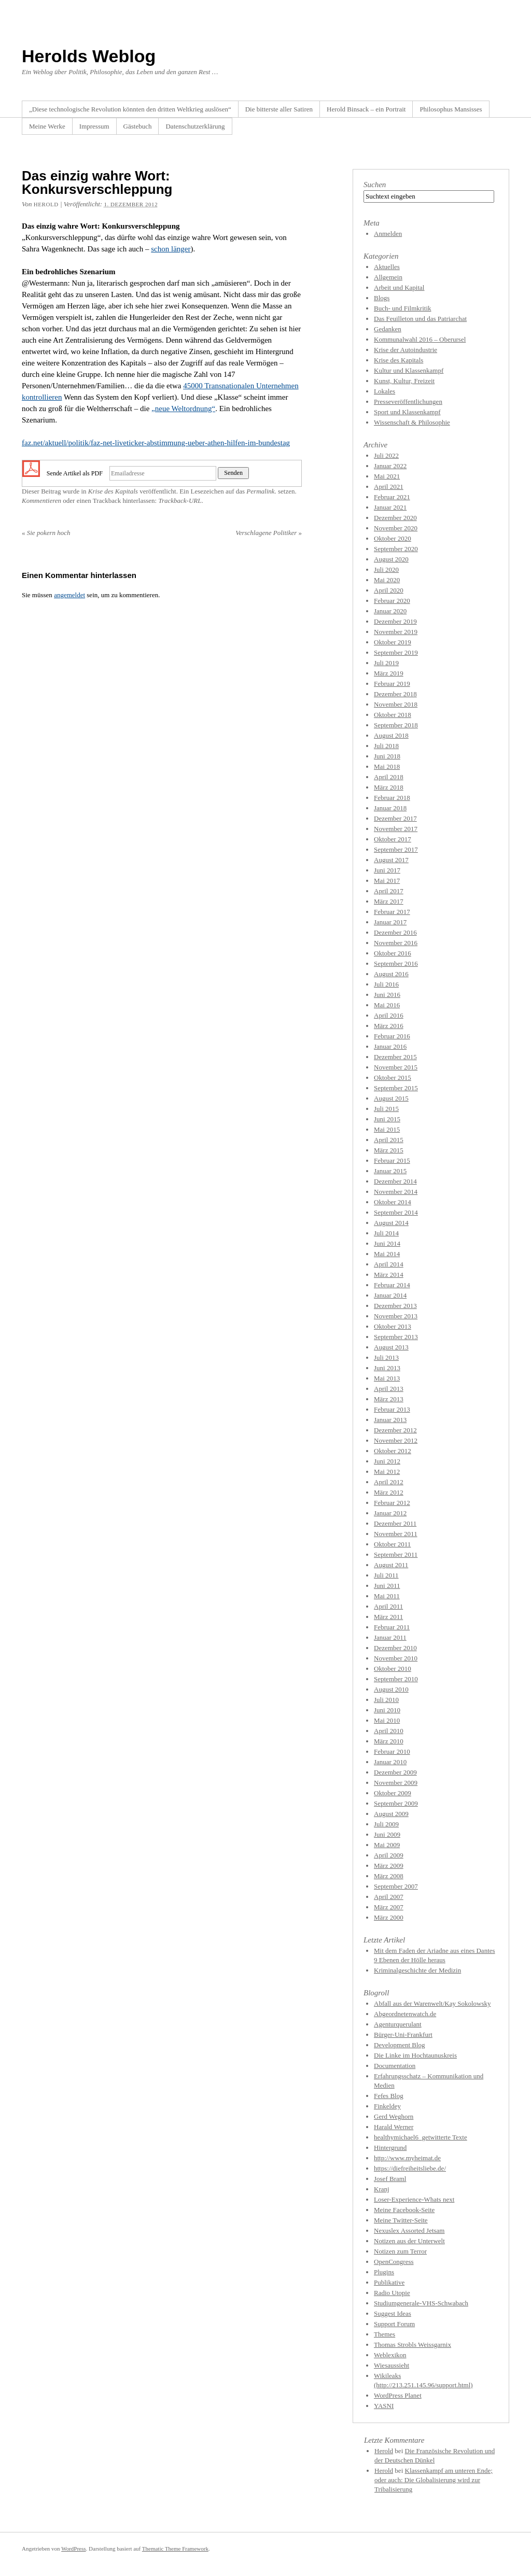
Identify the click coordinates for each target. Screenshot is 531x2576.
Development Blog (399, 2045)
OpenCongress (394, 2261)
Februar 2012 (392, 1503)
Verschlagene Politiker (268, 533)
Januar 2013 (390, 1420)
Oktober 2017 (392, 839)
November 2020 (395, 528)
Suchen (375, 184)
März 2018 (388, 787)
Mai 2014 (387, 1254)
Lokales (384, 391)
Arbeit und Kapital (399, 287)
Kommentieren (41, 500)
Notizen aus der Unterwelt (409, 2241)
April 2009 (388, 1855)
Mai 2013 (387, 1378)
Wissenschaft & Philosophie (412, 422)
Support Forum (394, 2324)
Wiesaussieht (391, 2365)
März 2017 (388, 901)
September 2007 (396, 1886)
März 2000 (388, 1917)
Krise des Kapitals (113, 491)
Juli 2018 (386, 746)
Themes (384, 2334)
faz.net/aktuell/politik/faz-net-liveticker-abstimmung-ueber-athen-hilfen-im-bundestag (156, 443)
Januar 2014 (390, 1295)
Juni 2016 (387, 994)
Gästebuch (137, 126)
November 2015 (395, 1067)
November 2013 (395, 1316)
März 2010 (388, 1741)
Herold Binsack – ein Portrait (366, 109)
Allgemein (388, 277)
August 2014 (391, 1223)
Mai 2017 (387, 880)
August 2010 (391, 1689)
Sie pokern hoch (46, 533)
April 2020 (388, 590)
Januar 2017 (390, 922)
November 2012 (395, 1440)
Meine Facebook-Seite (404, 2210)
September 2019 (396, 652)
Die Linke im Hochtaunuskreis (415, 2055)
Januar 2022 (390, 466)
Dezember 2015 (395, 1057)
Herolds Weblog (89, 56)
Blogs (381, 298)
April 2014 (388, 1264)
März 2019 (388, 673)
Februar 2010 (392, 1751)
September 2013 (396, 1337)
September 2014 (396, 1212)
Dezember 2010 (395, 1648)
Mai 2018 (387, 766)
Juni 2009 (387, 1834)
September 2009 (396, 1803)
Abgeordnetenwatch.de (405, 2014)
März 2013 (388, 1399)
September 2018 (396, 725)
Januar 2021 (390, 507)
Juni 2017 (387, 870)
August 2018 (391, 735)
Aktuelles (387, 267)
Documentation (394, 2066)
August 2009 (391, 1814)
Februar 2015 (392, 1160)
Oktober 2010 (392, 1668)
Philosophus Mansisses (451, 109)
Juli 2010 (386, 1700)
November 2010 (395, 1658)
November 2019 (395, 632)
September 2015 (396, 1088)
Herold (46, 204)
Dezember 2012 (395, 1430)
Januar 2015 (390, 1171)
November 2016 (395, 943)
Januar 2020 (390, 611)
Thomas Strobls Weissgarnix (412, 2344)
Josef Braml (390, 2179)
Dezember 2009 (395, 1772)
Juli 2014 (386, 1233)
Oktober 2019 (392, 642)
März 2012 (388, 1492)
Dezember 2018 (395, 694)
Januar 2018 (390, 808)
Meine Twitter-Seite (401, 2220)
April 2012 (388, 1482)
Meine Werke (47, 126)
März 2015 (388, 1150)
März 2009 (388, 1865)
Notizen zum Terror (400, 2251)
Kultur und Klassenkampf (408, 370)
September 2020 (396, 549)
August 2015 (391, 1098)
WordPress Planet (398, 2395)
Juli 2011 (386, 1575)
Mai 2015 (387, 1129)
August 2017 (391, 860)
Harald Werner (393, 2127)
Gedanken (387, 329)
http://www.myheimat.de (407, 2158)
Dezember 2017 (395, 818)
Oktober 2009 (392, 1793)
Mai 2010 (387, 1720)
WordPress (73, 2548)
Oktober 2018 (392, 715)
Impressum (94, 126)
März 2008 (388, 1876)
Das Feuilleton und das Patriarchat (420, 318)
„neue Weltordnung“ (183, 408)
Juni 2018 (387, 756)
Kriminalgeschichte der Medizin (417, 1970)
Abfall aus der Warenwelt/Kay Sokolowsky (432, 2003)
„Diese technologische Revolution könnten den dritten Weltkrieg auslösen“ (130, 109)
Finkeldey (387, 2106)
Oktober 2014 (392, 1202)
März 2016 (388, 1026)
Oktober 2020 (392, 538)
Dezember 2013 (395, 1306)
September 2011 (395, 1554)
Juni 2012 (387, 1461)
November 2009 (395, 1782)
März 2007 (388, 1907)
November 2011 (395, 1534)
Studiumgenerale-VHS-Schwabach (421, 2303)
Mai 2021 (387, 476)
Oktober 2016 (392, 953)
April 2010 (388, 1731)
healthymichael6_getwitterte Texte (420, 2137)
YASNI (384, 2406)
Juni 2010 (387, 1710)
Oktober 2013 (392, 1326)
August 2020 (391, 559)
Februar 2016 (392, 1036)
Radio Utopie (392, 2293)
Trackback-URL (179, 500)
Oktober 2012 (392, 1451)
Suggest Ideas (392, 2313)
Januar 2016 (390, 1046)
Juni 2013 (387, 1368)
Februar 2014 (392, 1285)
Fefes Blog (388, 2096)
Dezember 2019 (395, 621)
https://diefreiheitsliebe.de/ (410, 2168)
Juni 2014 (387, 1243)
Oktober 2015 (392, 1077)
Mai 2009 (387, 1845)
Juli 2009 (386, 1824)
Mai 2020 (387, 580)
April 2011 (388, 1606)
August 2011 (391, 1565)
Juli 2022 (386, 455)
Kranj (381, 2189)
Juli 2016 (386, 984)
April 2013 (388, 1388)
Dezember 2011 (395, 1523)
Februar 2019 (392, 683)
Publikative (389, 2282)
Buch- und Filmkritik (402, 308)
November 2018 (395, 704)
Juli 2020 (386, 569)
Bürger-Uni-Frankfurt (403, 2034)
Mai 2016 (387, 1005)
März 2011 (388, 1617)
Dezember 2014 (395, 1181)
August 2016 (391, 974)
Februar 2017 (392, 912)
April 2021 (388, 486)
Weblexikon (390, 2355)
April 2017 (388, 891)
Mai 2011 (387, 1596)
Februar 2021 (392, 497)
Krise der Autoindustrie (405, 350)
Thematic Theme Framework (175, 2548)
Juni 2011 (387, 1585)
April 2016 (388, 1015)
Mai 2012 (387, 1471)
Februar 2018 (392, 797)
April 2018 (388, 777)
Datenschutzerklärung (195, 126)
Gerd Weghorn (393, 2116)
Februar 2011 (392, 1627)
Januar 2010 (390, 1762)
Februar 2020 (392, 600)
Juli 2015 (386, 1109)
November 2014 (395, 1191)
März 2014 (388, 1274)
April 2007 (388, 1897)
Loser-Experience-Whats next (414, 2199)
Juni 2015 (387, 1119)
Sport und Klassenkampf (407, 412)
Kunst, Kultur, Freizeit (404, 381)
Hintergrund (390, 2147)
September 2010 (396, 1679)
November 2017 (395, 829)
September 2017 (396, 849)
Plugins (384, 2272)
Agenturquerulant (398, 2024)
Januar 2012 (390, 1513)
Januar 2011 (390, 1637)
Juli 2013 (386, 1357)
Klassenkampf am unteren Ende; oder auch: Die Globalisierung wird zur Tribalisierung (433, 2480)
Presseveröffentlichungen (408, 401)
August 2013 (391, 1347)
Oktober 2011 (392, 1544)
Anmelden (388, 233)
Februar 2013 (392, 1409)
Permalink (260, 491)
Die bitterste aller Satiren (279, 109)
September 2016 (396, 963)
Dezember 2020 (395, 518)
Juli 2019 (386, 663)
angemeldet (69, 595)
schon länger (170, 249)
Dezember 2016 (395, 932)
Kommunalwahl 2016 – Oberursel (420, 339)
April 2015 (388, 1140)
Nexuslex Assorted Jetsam (409, 2230)
